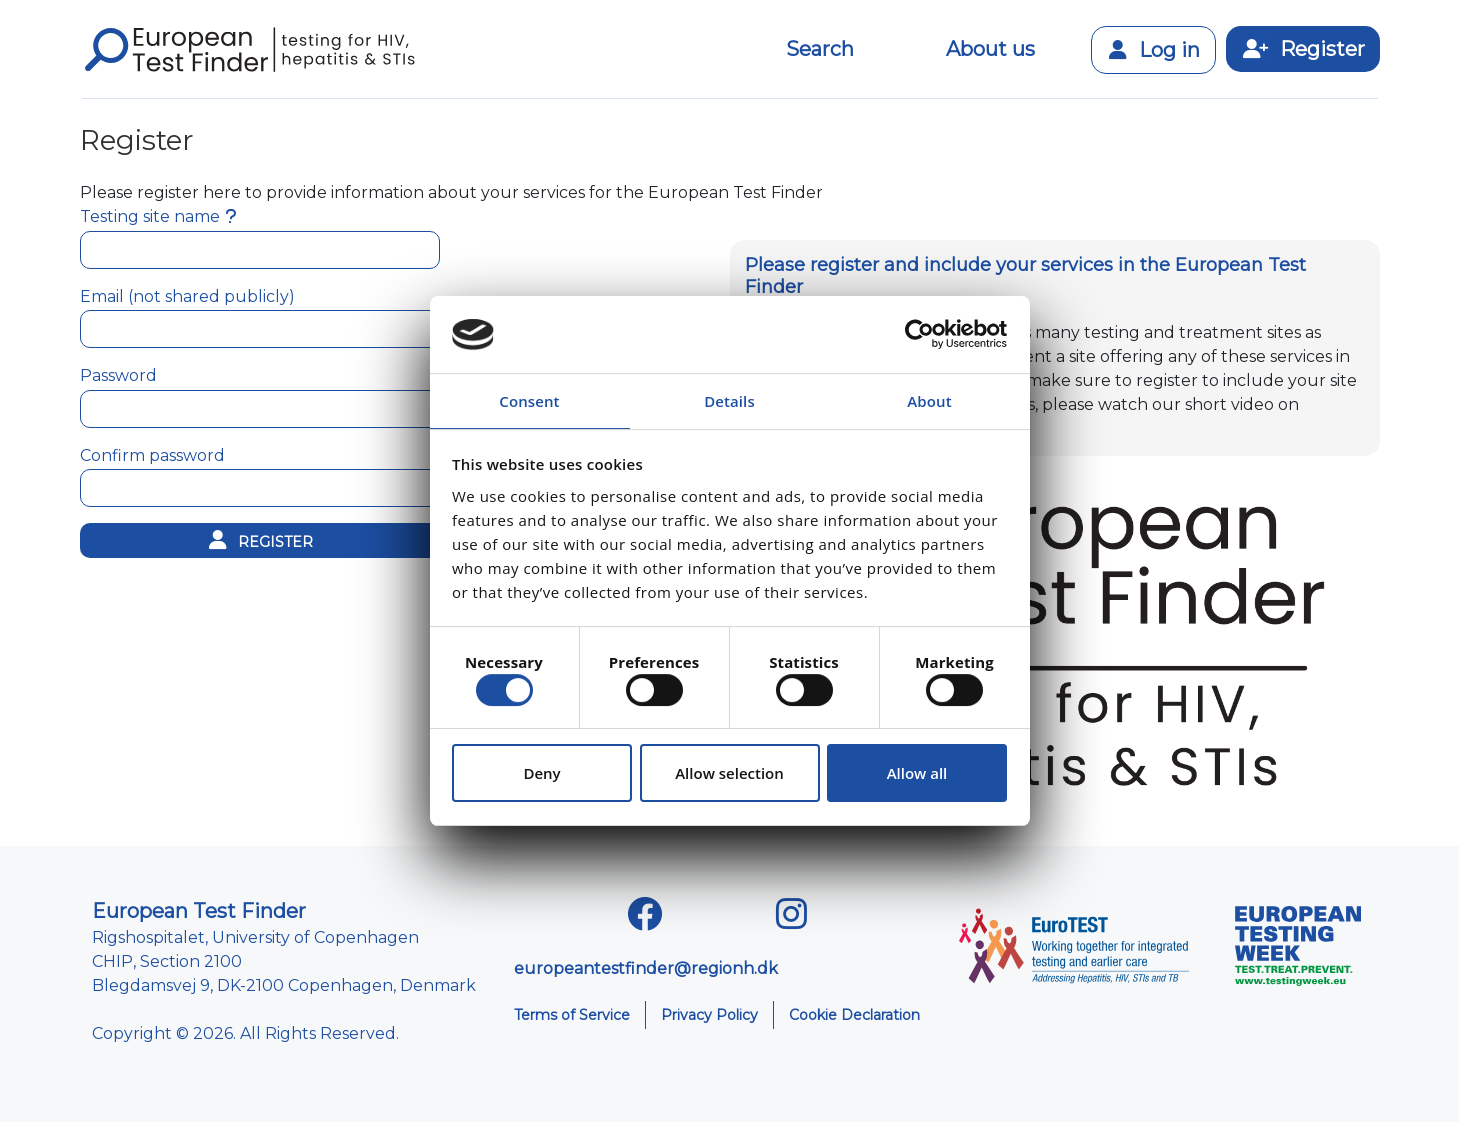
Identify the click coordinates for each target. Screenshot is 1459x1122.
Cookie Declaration (854, 1015)
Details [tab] (729, 401)
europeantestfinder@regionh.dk (646, 968)
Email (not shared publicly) (187, 296)
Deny (541, 773)
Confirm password (152, 455)
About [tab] (929, 401)
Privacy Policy (709, 1015)
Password (118, 375)
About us (990, 49)
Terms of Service (572, 1015)
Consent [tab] (529, 401)
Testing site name (150, 216)
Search (820, 49)
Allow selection (729, 773)
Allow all (917, 773)
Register (1303, 49)
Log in (1153, 50)
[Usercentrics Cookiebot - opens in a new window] (919, 334)
